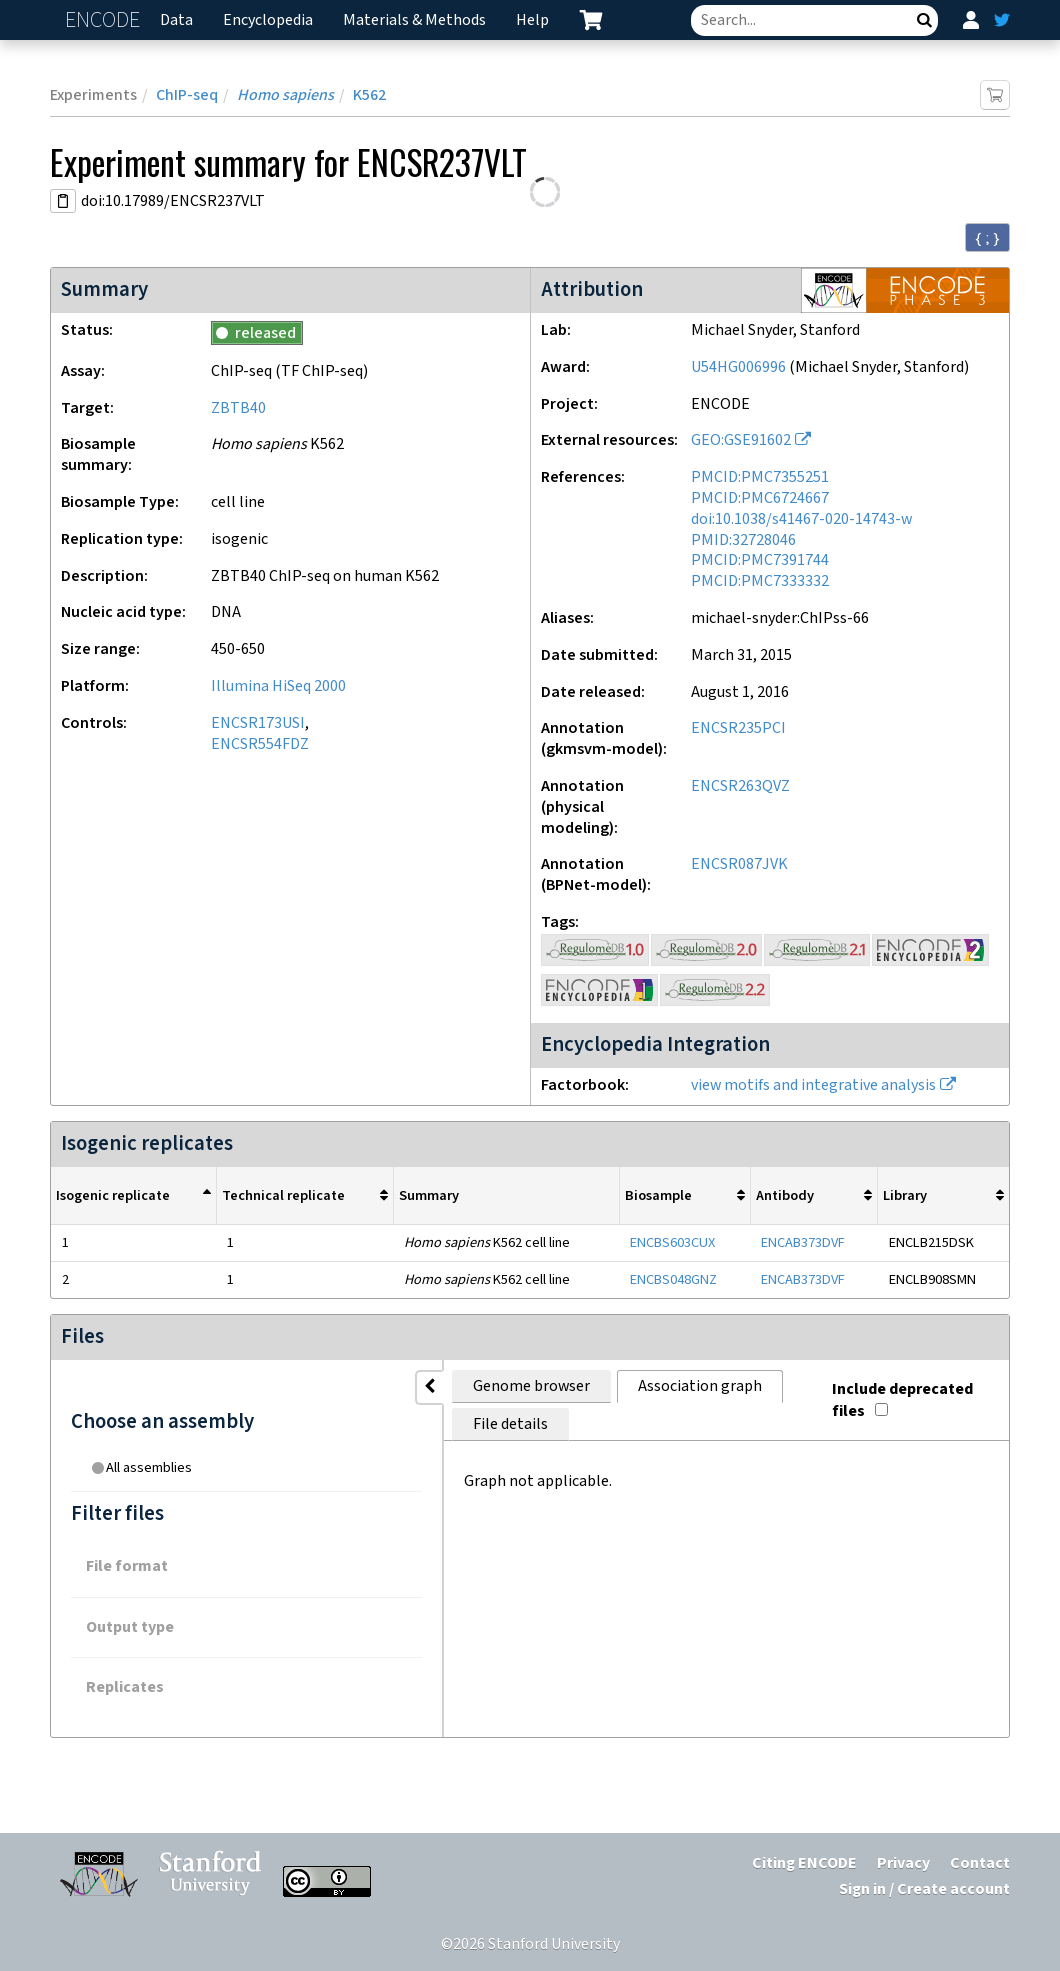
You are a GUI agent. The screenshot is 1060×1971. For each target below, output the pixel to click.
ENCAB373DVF (803, 1242)
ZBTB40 (238, 408)
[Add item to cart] (995, 95)
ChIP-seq (187, 95)
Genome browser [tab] (330, 1386)
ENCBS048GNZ (673, 1279)
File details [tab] (646, 1386)
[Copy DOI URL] (63, 201)
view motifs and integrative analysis (813, 1085)
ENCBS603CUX (672, 1242)
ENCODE (105, 20)
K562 (369, 95)
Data (176, 20)
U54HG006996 (738, 367)
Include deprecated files (896, 1382)
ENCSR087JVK (739, 864)
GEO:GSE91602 (741, 440)
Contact (980, 1863)
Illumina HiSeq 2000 (278, 686)
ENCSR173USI (258, 723)
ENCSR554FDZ (260, 744)
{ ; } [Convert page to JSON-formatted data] (987, 238)
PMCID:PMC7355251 (760, 477)
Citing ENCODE (804, 1863)
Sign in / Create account (924, 1889)
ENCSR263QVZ (740, 786)
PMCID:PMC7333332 (760, 581)
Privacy (903, 1863)
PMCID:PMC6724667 (760, 498)
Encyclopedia (268, 20)
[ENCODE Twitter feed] (1002, 20)
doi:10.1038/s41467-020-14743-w (801, 519)
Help (532, 20)
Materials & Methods (414, 20)
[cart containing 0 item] (591, 20)
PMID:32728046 (743, 540)
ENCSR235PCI (738, 728)
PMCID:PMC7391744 (760, 560)
